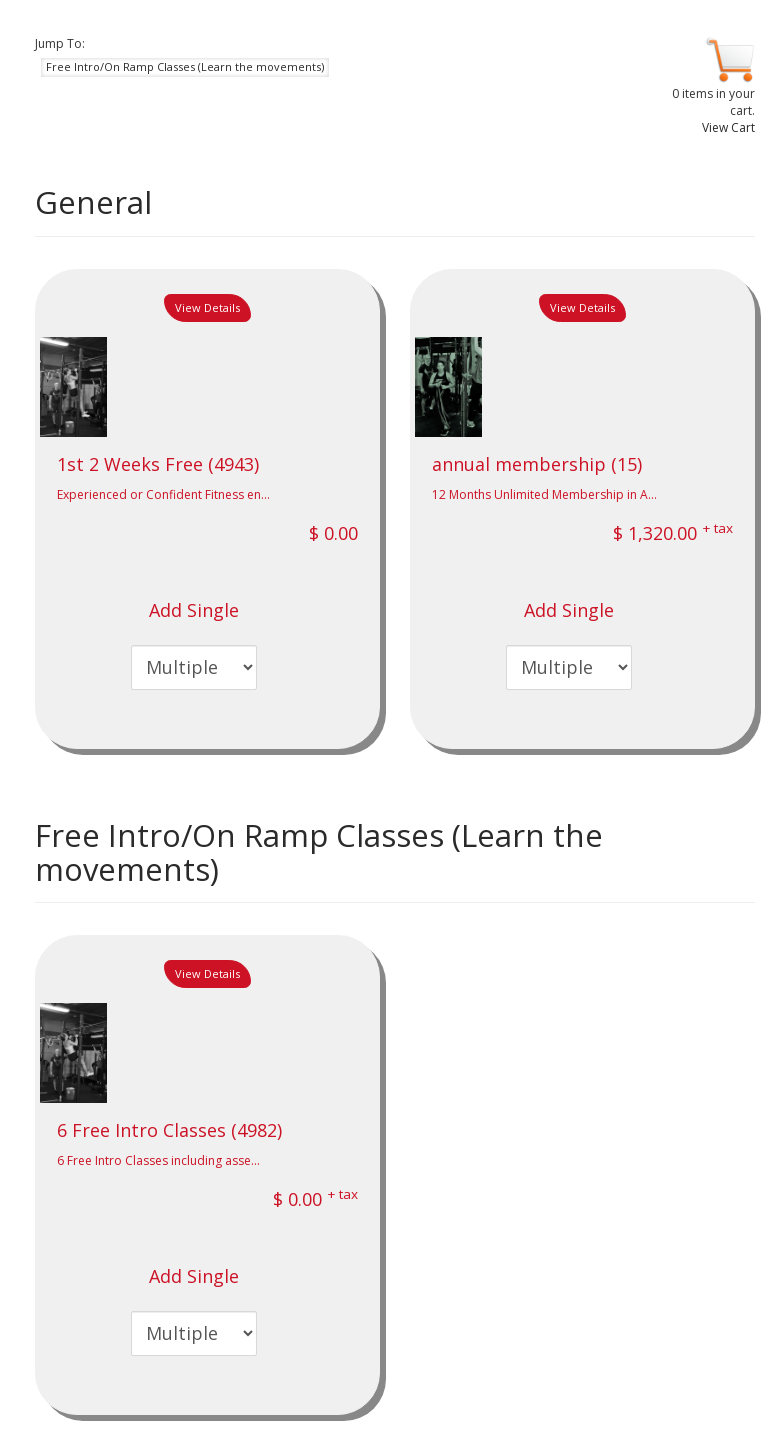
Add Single (194, 610)
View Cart (728, 127)
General (93, 202)
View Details (207, 307)
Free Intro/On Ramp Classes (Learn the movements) (319, 852)
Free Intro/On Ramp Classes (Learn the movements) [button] (185, 66)
